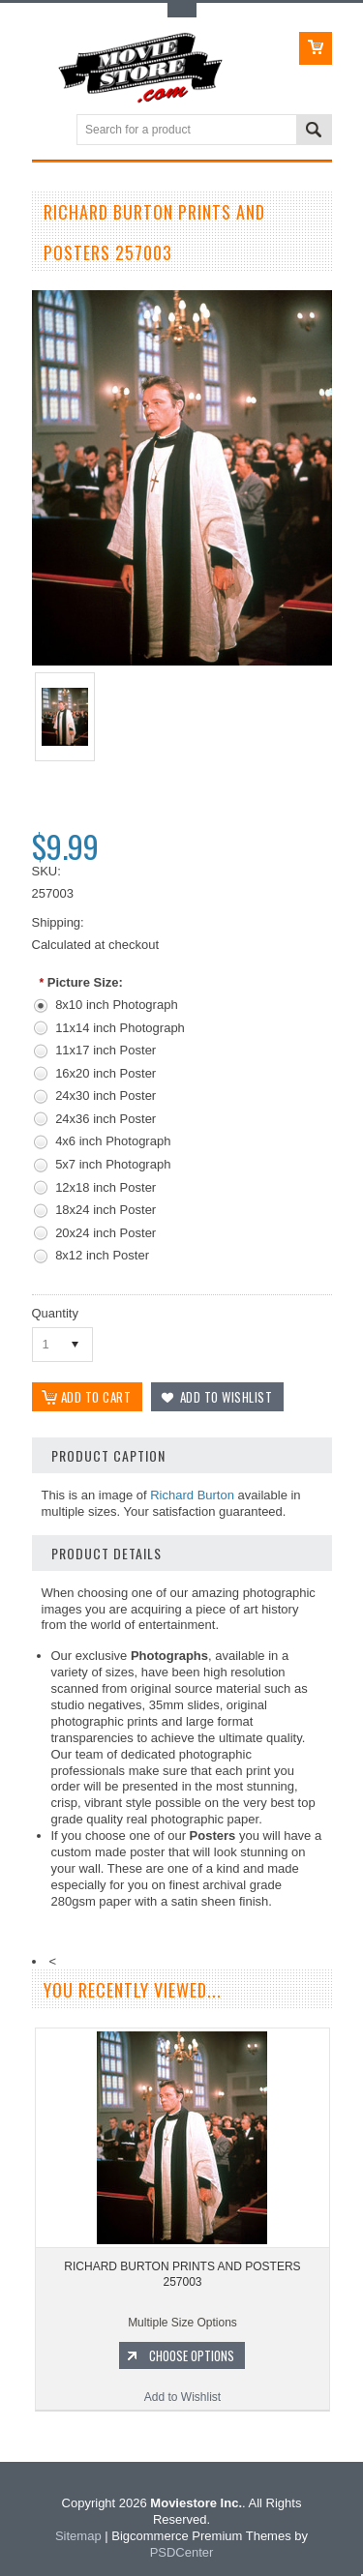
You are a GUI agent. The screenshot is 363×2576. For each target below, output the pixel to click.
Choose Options (191, 2356)
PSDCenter (182, 2552)
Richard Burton (192, 1495)
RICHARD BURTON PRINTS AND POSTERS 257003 (182, 2275)
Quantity (55, 1313)
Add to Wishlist (182, 2398)
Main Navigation (49, 131)
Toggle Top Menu (182, 10)
